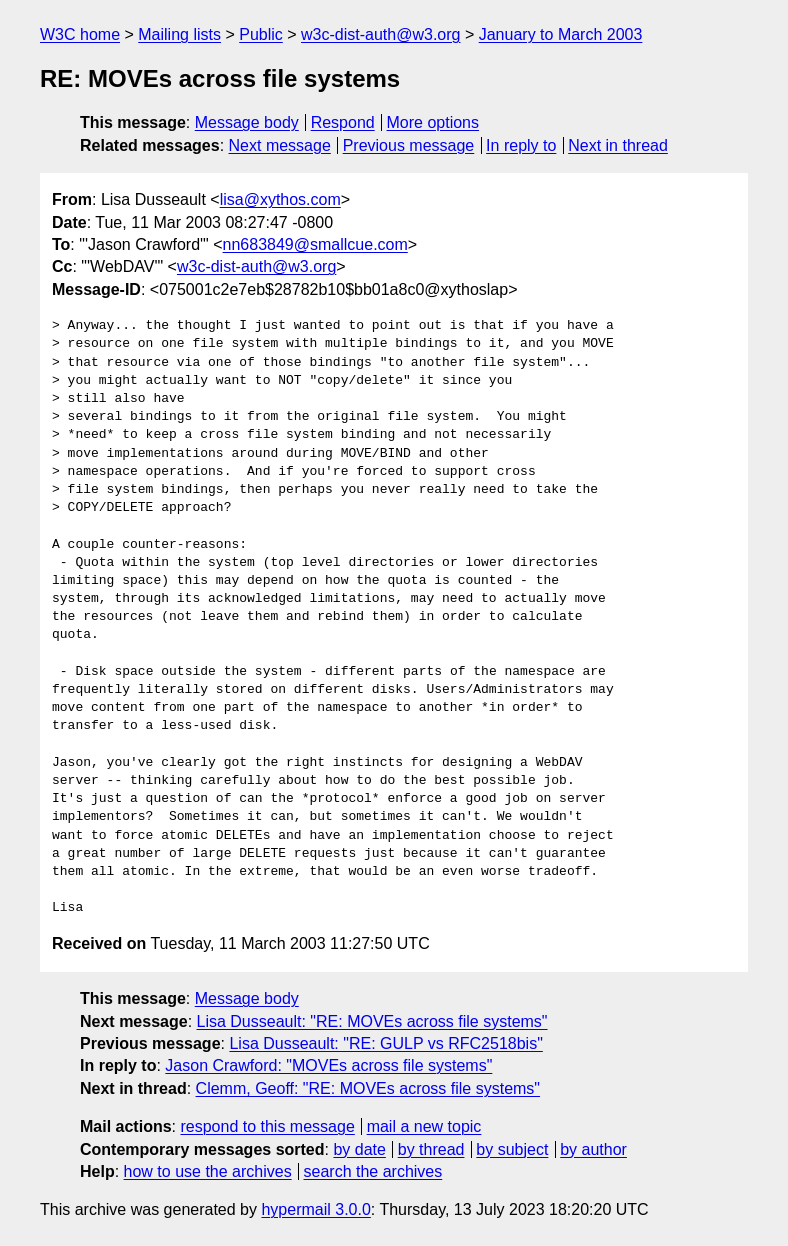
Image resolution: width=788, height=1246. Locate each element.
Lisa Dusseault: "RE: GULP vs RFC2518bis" (385, 1043)
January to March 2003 (561, 34)
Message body (247, 122)
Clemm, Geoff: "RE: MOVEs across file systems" (368, 1088)
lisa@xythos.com (280, 199)
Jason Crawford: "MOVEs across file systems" (328, 1065)
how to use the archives (208, 1171)
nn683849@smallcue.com (315, 244)
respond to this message (267, 1126)
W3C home (80, 34)
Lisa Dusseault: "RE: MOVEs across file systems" (372, 1021)
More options (433, 122)
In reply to (521, 145)
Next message (280, 145)
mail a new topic (424, 1126)
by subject (512, 1149)
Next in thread (618, 145)
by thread (431, 1149)
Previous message (409, 145)
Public (261, 34)
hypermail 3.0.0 (315, 1209)
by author (593, 1149)
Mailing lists (179, 34)
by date (359, 1149)
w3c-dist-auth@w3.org (380, 34)
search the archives (373, 1171)
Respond (343, 122)
